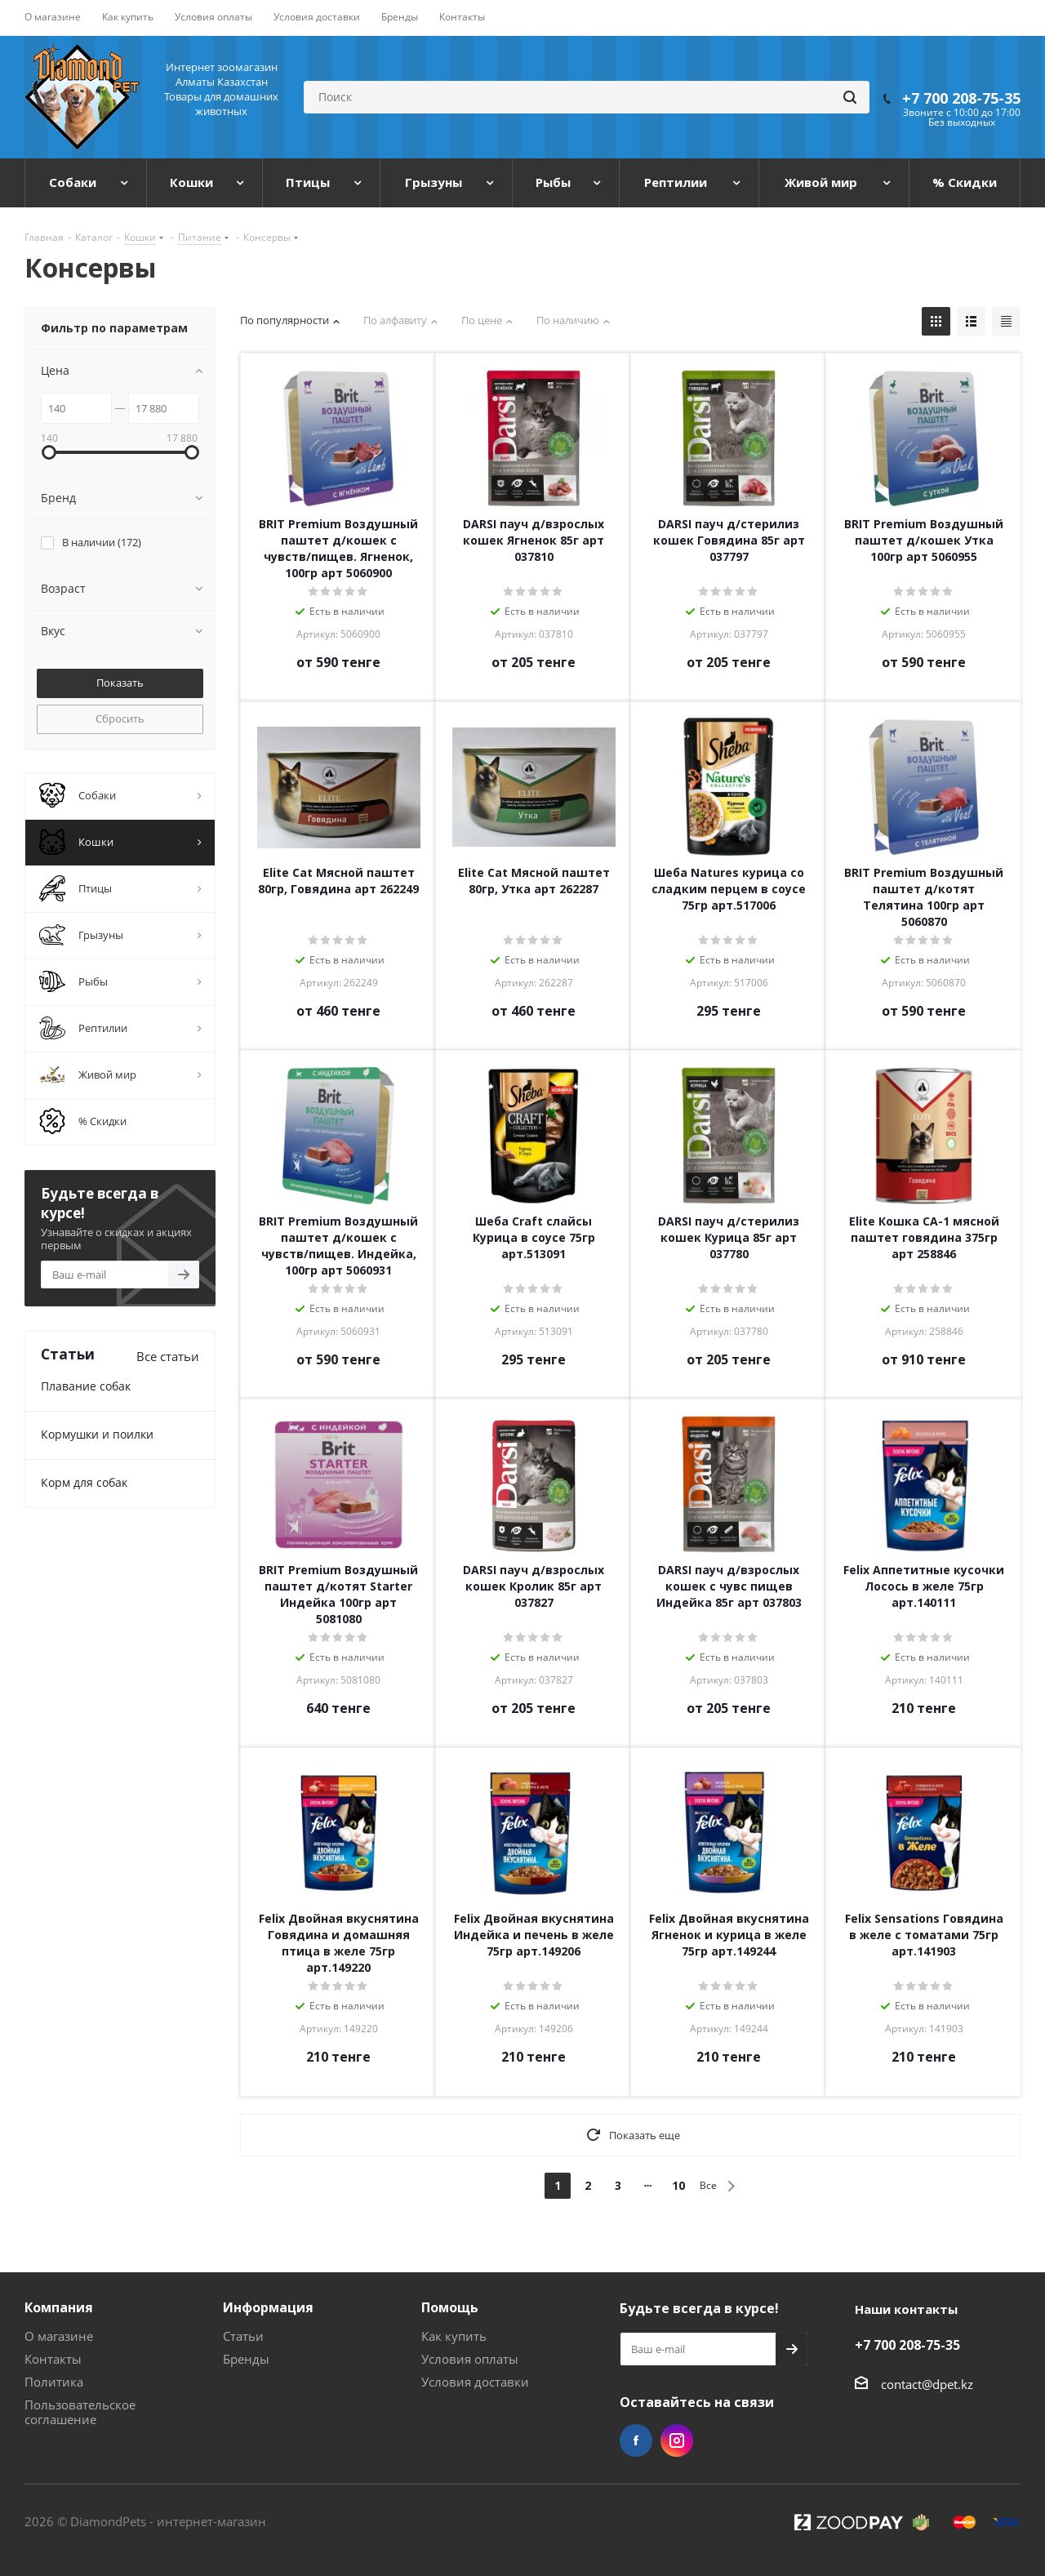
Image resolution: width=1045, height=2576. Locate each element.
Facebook (636, 2440)
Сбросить (120, 718)
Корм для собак (84, 1482)
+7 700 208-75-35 (961, 98)
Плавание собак (86, 1386)
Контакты (53, 2359)
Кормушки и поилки (97, 1434)
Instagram (676, 2440)
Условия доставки (475, 2382)
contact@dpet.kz (927, 2384)
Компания (58, 2307)
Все (708, 2185)
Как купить (454, 2336)
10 (678, 2185)
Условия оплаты (469, 2359)
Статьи (243, 2336)
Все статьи (167, 1356)
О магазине (58, 2336)
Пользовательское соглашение (80, 2411)
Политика (53, 2382)
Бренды (246, 2359)
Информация (268, 2307)
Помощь (449, 2307)
